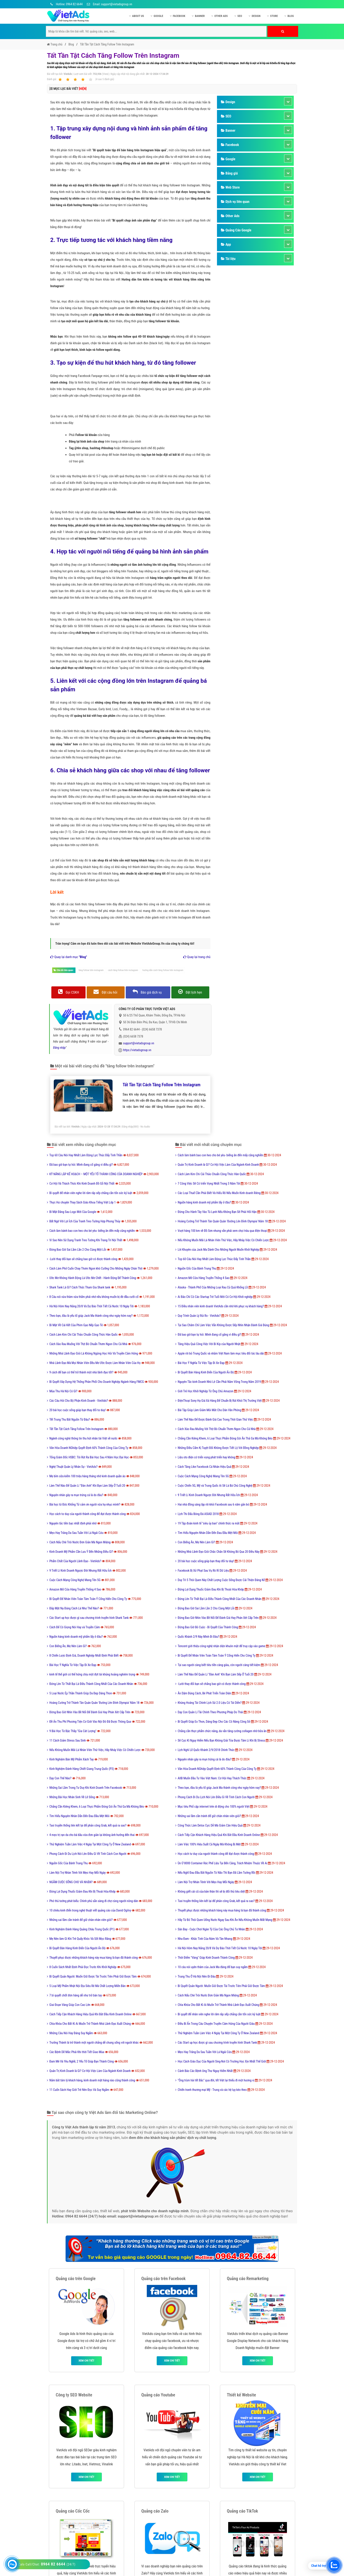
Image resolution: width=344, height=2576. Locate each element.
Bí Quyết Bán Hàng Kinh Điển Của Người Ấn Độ (83, 1948)
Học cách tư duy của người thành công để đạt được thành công (93, 1514)
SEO (238, 16)
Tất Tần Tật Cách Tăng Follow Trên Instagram (162, 1084)
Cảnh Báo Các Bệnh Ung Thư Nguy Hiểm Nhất (213, 2071)
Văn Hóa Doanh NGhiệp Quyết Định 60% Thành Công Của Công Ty (94, 1448)
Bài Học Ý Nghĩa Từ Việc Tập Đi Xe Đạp (78, 1665)
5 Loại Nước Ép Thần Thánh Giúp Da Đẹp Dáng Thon (86, 1693)
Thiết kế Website (241, 2395)
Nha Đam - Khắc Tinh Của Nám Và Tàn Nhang (212, 1938)
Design (254, 16)
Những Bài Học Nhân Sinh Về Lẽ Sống (78, 1797)
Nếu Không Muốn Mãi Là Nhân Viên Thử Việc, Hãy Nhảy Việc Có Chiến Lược (101, 1750)
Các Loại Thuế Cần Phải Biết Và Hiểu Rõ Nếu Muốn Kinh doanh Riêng (226, 1193)
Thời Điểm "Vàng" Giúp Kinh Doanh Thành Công (214, 1957)
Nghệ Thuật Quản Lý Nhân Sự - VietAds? (79, 1466)
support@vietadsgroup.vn (138, 1043)
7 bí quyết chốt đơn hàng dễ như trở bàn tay (81, 1995)
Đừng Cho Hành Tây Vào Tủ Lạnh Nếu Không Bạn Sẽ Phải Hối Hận (224, 1212)
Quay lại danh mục (68, 957)
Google (156, 16)
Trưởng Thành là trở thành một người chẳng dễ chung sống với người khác (100, 2042)
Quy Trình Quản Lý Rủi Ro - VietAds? (206, 1315)
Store (272, 16)
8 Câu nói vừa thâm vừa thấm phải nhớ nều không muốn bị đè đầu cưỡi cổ (101, 1297)
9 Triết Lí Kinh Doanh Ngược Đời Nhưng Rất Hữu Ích (86, 1570)
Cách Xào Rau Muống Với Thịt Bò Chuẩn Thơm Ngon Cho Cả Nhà (94, 1344)
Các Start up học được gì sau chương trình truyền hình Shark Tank (95, 1617)
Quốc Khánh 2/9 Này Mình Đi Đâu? (206, 1636)
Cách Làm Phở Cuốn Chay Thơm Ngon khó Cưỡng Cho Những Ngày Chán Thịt (103, 1268)
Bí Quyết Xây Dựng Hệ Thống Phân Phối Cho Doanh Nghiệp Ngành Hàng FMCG (102, 1381)
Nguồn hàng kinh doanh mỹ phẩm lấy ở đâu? (82, 1636)
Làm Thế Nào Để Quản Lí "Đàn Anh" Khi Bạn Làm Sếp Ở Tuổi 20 (93, 1485)
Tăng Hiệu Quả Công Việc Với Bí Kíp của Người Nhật (216, 1344)
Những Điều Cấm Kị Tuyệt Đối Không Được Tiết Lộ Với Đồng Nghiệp (226, 1448)
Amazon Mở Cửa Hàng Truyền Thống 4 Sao (81, 1589)
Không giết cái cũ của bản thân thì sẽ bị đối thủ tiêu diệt (219, 1891)
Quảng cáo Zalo (154, 2511)
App (226, 244)
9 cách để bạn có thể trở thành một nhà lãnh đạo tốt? (87, 1372)
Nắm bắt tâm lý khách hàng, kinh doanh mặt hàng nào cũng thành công (98, 2080)
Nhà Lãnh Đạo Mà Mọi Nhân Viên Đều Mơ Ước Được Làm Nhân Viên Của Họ (101, 1363)
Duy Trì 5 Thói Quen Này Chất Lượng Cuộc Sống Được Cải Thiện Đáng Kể (229, 1580)
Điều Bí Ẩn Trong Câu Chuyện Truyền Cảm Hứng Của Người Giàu (224, 2023)
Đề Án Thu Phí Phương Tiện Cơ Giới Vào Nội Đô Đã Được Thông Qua (96, 1721)
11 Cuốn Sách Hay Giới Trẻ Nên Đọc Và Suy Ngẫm (85, 2089)
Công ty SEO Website (74, 2395)
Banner (198, 16)
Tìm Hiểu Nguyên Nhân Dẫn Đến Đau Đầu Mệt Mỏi (85, 1816)
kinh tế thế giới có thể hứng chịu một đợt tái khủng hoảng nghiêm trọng (98, 1674)
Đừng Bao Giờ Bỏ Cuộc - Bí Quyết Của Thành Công (215, 1627)
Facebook (177, 16)
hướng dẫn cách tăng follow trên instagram (162, 970)
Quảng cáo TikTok (242, 2511)
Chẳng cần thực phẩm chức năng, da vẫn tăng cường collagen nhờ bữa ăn (230, 1731)
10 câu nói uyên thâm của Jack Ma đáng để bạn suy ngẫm (220, 1967)
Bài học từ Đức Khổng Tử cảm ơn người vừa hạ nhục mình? (90, 1504)
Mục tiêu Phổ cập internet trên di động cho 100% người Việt (221, 1806)
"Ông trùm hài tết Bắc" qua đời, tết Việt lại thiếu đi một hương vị (223, 2080)
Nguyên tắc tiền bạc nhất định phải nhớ (79, 1523)
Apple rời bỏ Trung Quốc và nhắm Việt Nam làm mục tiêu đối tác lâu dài (228, 1353)
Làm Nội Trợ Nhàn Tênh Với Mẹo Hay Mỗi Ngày (83, 1872)
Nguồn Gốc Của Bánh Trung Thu (74, 1863)
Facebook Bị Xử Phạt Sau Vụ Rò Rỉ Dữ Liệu (211, 1570)
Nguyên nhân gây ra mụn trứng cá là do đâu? (82, 1495)
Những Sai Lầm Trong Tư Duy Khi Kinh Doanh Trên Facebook (91, 1787)
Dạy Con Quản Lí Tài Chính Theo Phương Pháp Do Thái (218, 1712)
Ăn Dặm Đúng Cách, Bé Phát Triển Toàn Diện (212, 1693)
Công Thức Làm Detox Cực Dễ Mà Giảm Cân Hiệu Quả (217, 1825)
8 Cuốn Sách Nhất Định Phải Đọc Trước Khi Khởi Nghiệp (89, 1967)
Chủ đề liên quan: (64, 970)
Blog (289, 16)
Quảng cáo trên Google (76, 2278)
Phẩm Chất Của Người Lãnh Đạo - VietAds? (81, 1561)
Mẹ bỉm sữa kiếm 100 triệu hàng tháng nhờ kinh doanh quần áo (93, 1476)
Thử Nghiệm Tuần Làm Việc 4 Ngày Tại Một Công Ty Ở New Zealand (96, 1844)
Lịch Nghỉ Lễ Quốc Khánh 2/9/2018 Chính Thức (214, 1750)
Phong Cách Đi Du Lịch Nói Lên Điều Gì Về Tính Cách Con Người (93, 1853)
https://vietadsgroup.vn (137, 1050)
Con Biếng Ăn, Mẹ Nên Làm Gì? (74, 1646)
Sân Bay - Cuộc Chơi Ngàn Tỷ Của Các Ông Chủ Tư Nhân (219, 1929)
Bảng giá (229, 173)
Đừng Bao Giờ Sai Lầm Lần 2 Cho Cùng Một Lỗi (84, 1249)
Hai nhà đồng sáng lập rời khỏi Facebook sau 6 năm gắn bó (221, 1504)
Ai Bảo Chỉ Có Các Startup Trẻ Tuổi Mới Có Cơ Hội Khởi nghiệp (223, 1297)
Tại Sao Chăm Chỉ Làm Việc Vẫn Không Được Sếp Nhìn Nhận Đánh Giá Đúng (231, 1325)
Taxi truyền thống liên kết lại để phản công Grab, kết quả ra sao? (94, 1825)
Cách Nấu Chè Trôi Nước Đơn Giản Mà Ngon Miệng (86, 1542)
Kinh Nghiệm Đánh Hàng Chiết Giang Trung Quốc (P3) (87, 1769)
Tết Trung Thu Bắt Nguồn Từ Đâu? (75, 1419)
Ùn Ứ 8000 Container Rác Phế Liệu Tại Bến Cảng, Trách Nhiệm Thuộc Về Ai (230, 1863)
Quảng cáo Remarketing (248, 2278)
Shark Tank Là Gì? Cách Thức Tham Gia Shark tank (87, 1287)
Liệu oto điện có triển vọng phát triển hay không (214, 1457)
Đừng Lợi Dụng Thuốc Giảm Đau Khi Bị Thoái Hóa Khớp (88, 1891)
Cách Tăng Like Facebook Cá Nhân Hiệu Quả (212, 1466)
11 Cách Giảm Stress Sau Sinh (73, 1740)
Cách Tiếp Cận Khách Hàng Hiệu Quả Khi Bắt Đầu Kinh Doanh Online (96, 2014)
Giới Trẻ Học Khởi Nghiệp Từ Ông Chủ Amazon (213, 1391)
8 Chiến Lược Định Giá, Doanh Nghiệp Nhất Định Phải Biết (90, 1655)
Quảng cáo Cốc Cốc (73, 2511)
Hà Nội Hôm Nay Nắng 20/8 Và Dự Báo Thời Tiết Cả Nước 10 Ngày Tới (98, 1306)
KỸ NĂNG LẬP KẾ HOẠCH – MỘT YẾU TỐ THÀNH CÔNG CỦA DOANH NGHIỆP (103, 1174)
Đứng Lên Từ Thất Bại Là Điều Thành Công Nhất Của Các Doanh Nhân (97, 1684)
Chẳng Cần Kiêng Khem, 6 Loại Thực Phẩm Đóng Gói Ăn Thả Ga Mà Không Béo (102, 1806)
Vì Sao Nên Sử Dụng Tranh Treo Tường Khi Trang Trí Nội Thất (92, 1240)
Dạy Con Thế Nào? (66, 1778)
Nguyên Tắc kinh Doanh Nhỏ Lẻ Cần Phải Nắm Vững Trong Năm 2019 (227, 1381)
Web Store (230, 187)
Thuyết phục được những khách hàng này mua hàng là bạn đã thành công (99, 1957)
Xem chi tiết (86, 2360)
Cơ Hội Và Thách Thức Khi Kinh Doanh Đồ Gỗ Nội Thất (89, 1183)
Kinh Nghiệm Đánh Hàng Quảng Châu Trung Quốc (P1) (88, 1929)
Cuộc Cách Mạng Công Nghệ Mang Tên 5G (81, 1580)
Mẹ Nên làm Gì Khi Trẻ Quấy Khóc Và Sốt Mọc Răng (86, 1938)
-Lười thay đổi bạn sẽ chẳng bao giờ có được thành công (90, 1259)
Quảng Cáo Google (236, 230)
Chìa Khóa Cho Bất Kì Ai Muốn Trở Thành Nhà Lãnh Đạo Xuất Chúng (96, 2023)
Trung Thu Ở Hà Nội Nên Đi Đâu (204, 1976)
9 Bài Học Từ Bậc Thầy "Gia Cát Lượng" (79, 1731)
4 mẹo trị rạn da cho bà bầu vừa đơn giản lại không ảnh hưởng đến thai (98, 1835)
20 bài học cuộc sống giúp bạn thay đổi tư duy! (83, 1410)
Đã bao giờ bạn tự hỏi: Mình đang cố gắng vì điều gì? (88, 1164)
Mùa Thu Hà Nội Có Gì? (69, 1391)
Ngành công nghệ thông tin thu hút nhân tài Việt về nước (89, 1438)
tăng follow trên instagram (91, 970)
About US (136, 16)
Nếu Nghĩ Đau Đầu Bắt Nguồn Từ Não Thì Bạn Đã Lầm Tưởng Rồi (224, 1872)
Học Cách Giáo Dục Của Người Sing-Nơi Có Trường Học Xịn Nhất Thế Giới (229, 2061)
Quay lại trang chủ (196, 957)
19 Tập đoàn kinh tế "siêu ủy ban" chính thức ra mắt (216, 1523)
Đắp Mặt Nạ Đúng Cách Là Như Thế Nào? (80, 1608)
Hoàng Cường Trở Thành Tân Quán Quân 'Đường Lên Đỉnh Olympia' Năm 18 (100, 1702)
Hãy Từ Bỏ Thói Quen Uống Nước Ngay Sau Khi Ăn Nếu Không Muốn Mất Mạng (232, 1920)
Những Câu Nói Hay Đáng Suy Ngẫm (77, 2033)
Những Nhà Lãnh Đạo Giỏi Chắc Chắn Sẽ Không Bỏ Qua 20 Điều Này (226, 1551)
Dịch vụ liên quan (235, 202)
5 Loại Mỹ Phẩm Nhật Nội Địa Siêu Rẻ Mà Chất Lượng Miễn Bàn (93, 1986)
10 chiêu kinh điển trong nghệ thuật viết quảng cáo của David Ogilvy (96, 1910)
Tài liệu (228, 259)
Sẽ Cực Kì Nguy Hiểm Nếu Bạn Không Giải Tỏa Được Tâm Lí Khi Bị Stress (229, 1740)
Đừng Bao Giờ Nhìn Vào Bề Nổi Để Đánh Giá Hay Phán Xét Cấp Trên (95, 1712)
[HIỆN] (82, 88)
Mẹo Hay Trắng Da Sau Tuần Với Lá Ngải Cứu (82, 1533)
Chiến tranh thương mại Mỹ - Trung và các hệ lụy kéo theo (220, 2089)
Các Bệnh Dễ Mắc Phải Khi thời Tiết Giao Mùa (82, 2052)
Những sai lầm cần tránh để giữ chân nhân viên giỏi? (87, 1920)
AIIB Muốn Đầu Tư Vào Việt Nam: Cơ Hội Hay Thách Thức (220, 1778)
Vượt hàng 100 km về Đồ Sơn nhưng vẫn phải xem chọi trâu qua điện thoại (230, 1230)
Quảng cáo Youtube (158, 2395)
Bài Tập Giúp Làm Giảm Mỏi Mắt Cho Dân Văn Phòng (217, 1410)
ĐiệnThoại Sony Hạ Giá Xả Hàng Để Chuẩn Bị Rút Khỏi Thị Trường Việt (227, 1400)
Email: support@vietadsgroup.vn (109, 4)
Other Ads (219, 16)
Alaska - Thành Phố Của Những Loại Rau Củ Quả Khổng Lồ (220, 1287)
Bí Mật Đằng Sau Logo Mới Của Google (79, 1212)
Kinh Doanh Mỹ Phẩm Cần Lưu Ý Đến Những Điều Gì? (87, 1551)
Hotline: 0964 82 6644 (65, 4)
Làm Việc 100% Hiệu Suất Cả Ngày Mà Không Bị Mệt (217, 1844)
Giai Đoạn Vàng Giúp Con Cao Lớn (75, 2005)
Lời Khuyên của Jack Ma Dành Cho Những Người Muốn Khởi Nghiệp (226, 1249)
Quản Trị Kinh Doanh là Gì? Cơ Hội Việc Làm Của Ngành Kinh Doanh (96, 2071)
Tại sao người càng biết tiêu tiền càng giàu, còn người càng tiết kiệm (226, 1665)
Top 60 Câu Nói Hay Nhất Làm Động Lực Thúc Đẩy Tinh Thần (93, 1155)
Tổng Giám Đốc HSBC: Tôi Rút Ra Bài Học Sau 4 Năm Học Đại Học (95, 1457)
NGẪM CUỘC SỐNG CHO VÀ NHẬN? (77, 1882)
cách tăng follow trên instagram (123, 970)
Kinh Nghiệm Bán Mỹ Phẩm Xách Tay (77, 1759)
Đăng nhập (59, 1047)
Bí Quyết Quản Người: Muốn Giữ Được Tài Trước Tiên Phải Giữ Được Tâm (99, 1976)
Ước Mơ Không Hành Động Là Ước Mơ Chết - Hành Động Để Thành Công (99, 1278)
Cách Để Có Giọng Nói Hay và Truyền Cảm (80, 1627)
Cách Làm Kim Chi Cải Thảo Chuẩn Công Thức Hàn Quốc (90, 1334)
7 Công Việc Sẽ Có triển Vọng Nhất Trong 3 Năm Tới (216, 1183)
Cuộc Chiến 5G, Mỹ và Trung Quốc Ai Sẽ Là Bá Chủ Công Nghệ (222, 1485)
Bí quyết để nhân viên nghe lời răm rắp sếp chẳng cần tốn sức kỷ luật (97, 1193)
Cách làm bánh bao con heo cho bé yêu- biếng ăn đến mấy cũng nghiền (99, 1230)
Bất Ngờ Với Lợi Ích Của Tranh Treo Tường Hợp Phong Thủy (92, 1221)
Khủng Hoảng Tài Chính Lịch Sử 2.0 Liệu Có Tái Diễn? (217, 1702)
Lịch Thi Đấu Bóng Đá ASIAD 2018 (206, 1514)
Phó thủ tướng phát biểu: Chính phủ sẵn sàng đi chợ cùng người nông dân (99, 1901)
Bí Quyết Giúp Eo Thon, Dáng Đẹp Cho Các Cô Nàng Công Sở (221, 1721)
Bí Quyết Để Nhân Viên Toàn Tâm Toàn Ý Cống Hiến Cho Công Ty (94, 1599)
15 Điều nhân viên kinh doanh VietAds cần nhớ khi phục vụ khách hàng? (228, 1306)
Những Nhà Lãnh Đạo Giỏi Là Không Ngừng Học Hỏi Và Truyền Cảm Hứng (99, 1353)
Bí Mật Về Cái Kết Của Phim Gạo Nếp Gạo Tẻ (83, 1325)
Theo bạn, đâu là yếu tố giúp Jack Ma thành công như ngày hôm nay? (98, 1315)
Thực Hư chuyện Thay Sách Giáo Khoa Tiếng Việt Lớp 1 (89, 1202)
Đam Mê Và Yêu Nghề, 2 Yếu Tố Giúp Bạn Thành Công (87, 2061)
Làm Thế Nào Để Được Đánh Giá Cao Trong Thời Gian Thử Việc (223, 1419)
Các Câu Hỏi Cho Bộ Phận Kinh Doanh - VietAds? (84, 1400)
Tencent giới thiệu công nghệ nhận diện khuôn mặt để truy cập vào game (229, 1646)
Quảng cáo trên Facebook (163, 2278)
